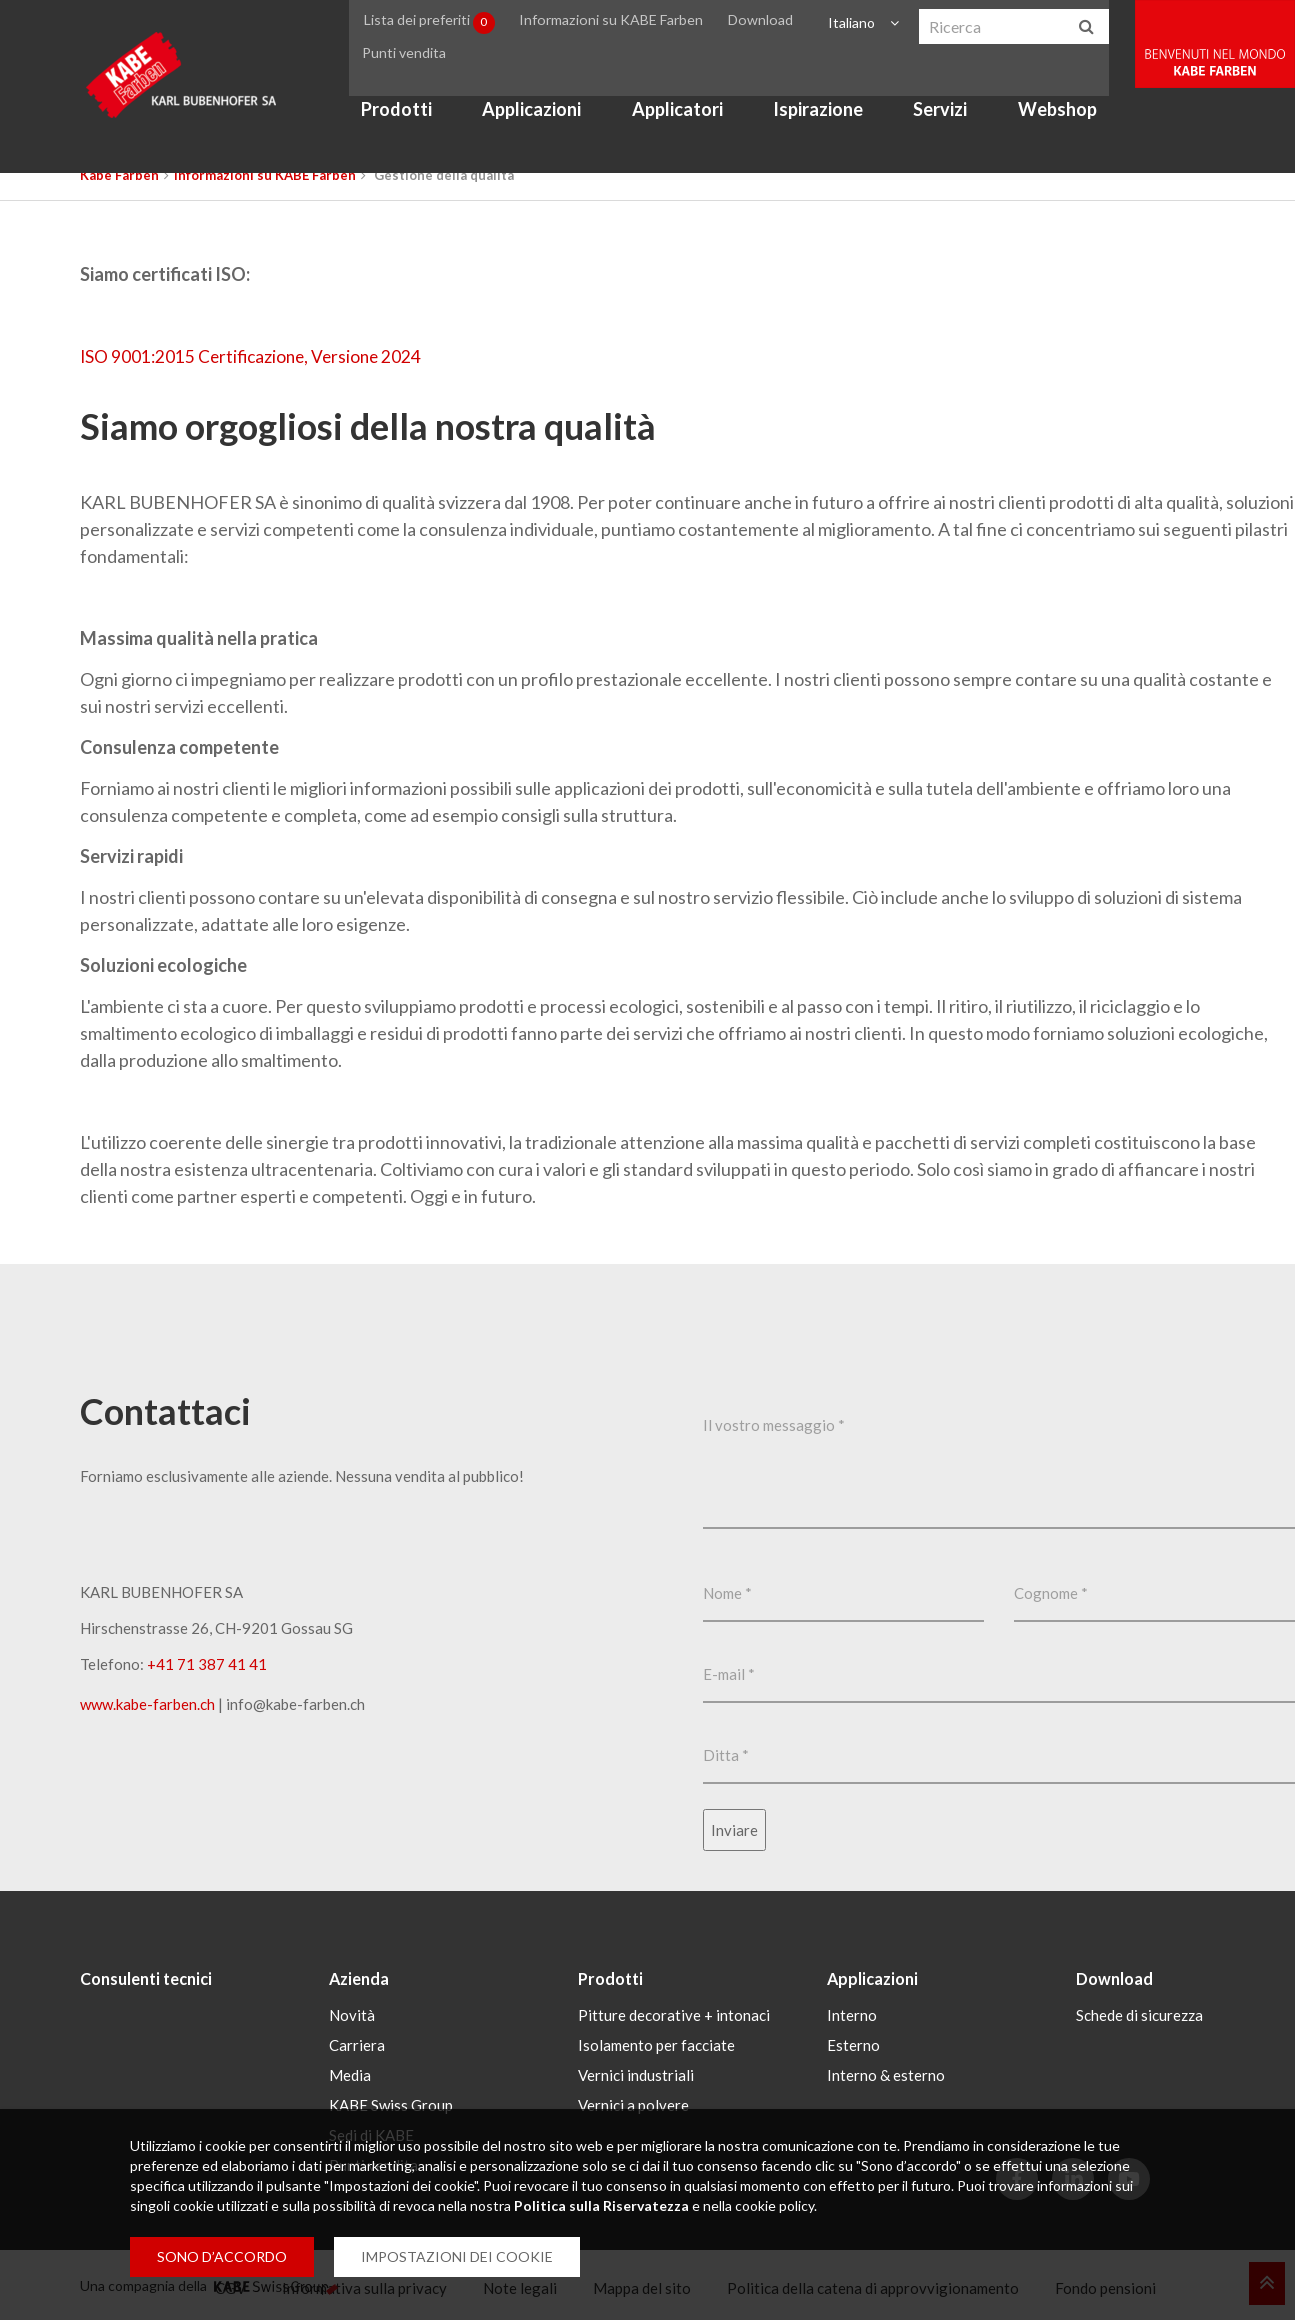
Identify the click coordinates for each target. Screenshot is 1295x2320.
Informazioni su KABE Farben (632, 23)
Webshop (1073, 124)
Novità (352, 2013)
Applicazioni (547, 124)
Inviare (734, 1830)
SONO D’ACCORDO (222, 2256)
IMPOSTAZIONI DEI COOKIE (457, 2256)
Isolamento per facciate (656, 2043)
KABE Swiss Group (391, 2103)
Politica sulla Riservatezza (601, 2205)
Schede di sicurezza (1139, 2013)
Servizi (957, 124)
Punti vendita (420, 61)
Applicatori (693, 124)
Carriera (357, 2043)
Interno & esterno (886, 2073)
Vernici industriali (636, 2073)
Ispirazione (834, 124)
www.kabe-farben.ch (147, 1704)
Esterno (853, 2043)
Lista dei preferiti (451, 24)
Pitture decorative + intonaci (674, 2013)
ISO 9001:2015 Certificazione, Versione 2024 (255, 356)
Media (350, 2073)
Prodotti (412, 124)
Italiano (864, 23)
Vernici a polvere (633, 2103)
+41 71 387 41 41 (207, 1664)
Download (776, 23)
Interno (852, 2013)
